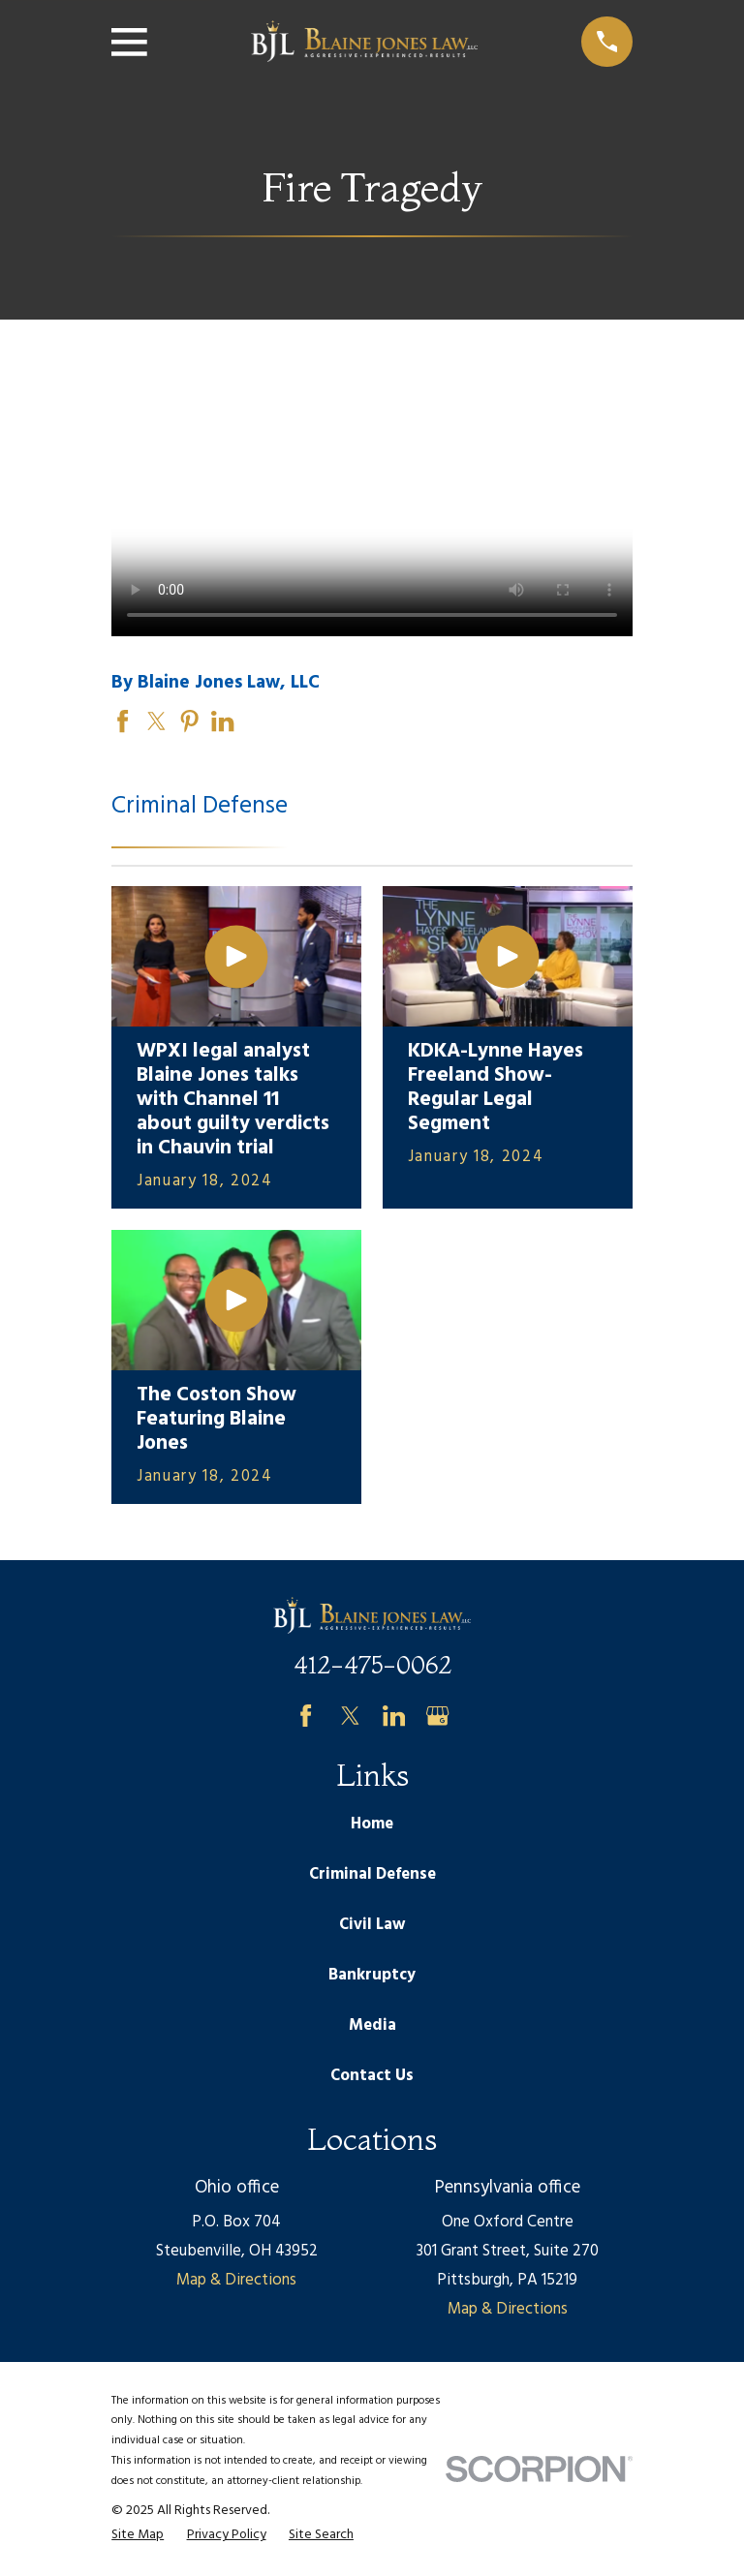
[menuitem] (137, 2535)
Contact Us (372, 2076)
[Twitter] (350, 1715)
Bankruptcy (372, 1975)
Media (372, 2025)
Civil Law (372, 1925)
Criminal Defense (372, 1874)
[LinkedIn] (394, 1715)
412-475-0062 (372, 1664)
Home (372, 1824)
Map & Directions (236, 2280)
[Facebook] (305, 1715)
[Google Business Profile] (437, 1715)
